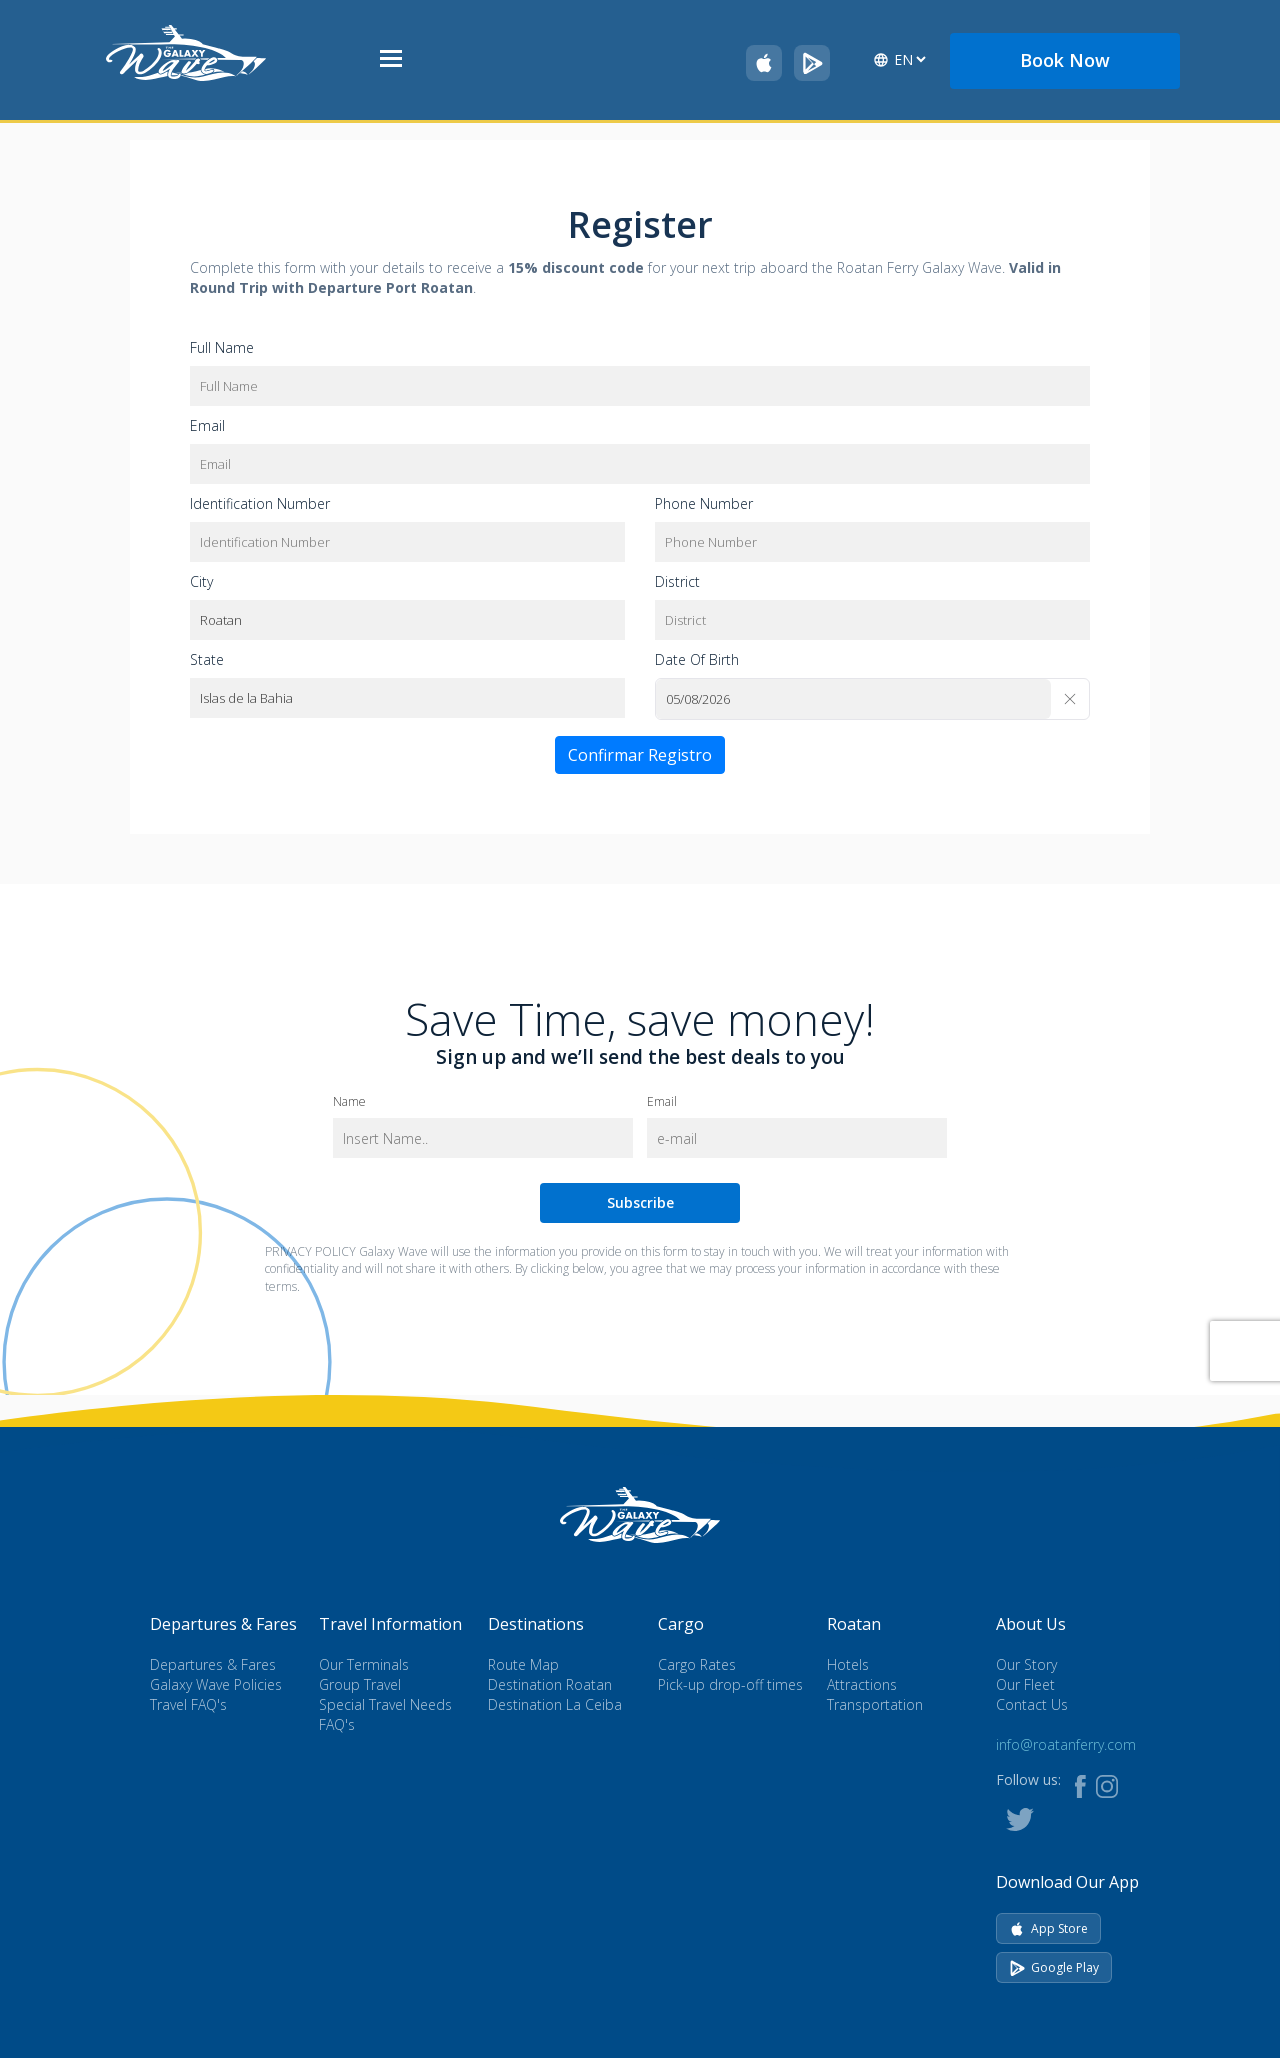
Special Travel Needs (385, 1704)
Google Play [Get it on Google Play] (1054, 1967)
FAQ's (337, 1724)
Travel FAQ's (188, 1704)
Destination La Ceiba (555, 1704)
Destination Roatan (550, 1684)
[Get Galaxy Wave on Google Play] (812, 63)
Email (207, 425)
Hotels (848, 1664)
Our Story (1026, 1664)
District (677, 581)
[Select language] (909, 59)
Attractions (862, 1684)
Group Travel (360, 1684)
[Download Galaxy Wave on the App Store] (764, 63)
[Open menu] (391, 60)
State (207, 659)
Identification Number (260, 503)
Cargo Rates (697, 1664)
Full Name (222, 347)
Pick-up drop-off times (730, 1684)
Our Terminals (364, 1664)
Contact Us (1032, 1704)
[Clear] (1070, 699)
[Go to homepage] (186, 51)
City (201, 581)
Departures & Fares (213, 1664)
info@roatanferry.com (1066, 1744)
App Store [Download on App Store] (1048, 1928)
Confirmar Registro (640, 755)
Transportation (875, 1704)
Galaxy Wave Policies (216, 1684)
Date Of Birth (697, 659)
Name (349, 1101)
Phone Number (704, 503)
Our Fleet (1025, 1684)
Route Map (523, 1664)
